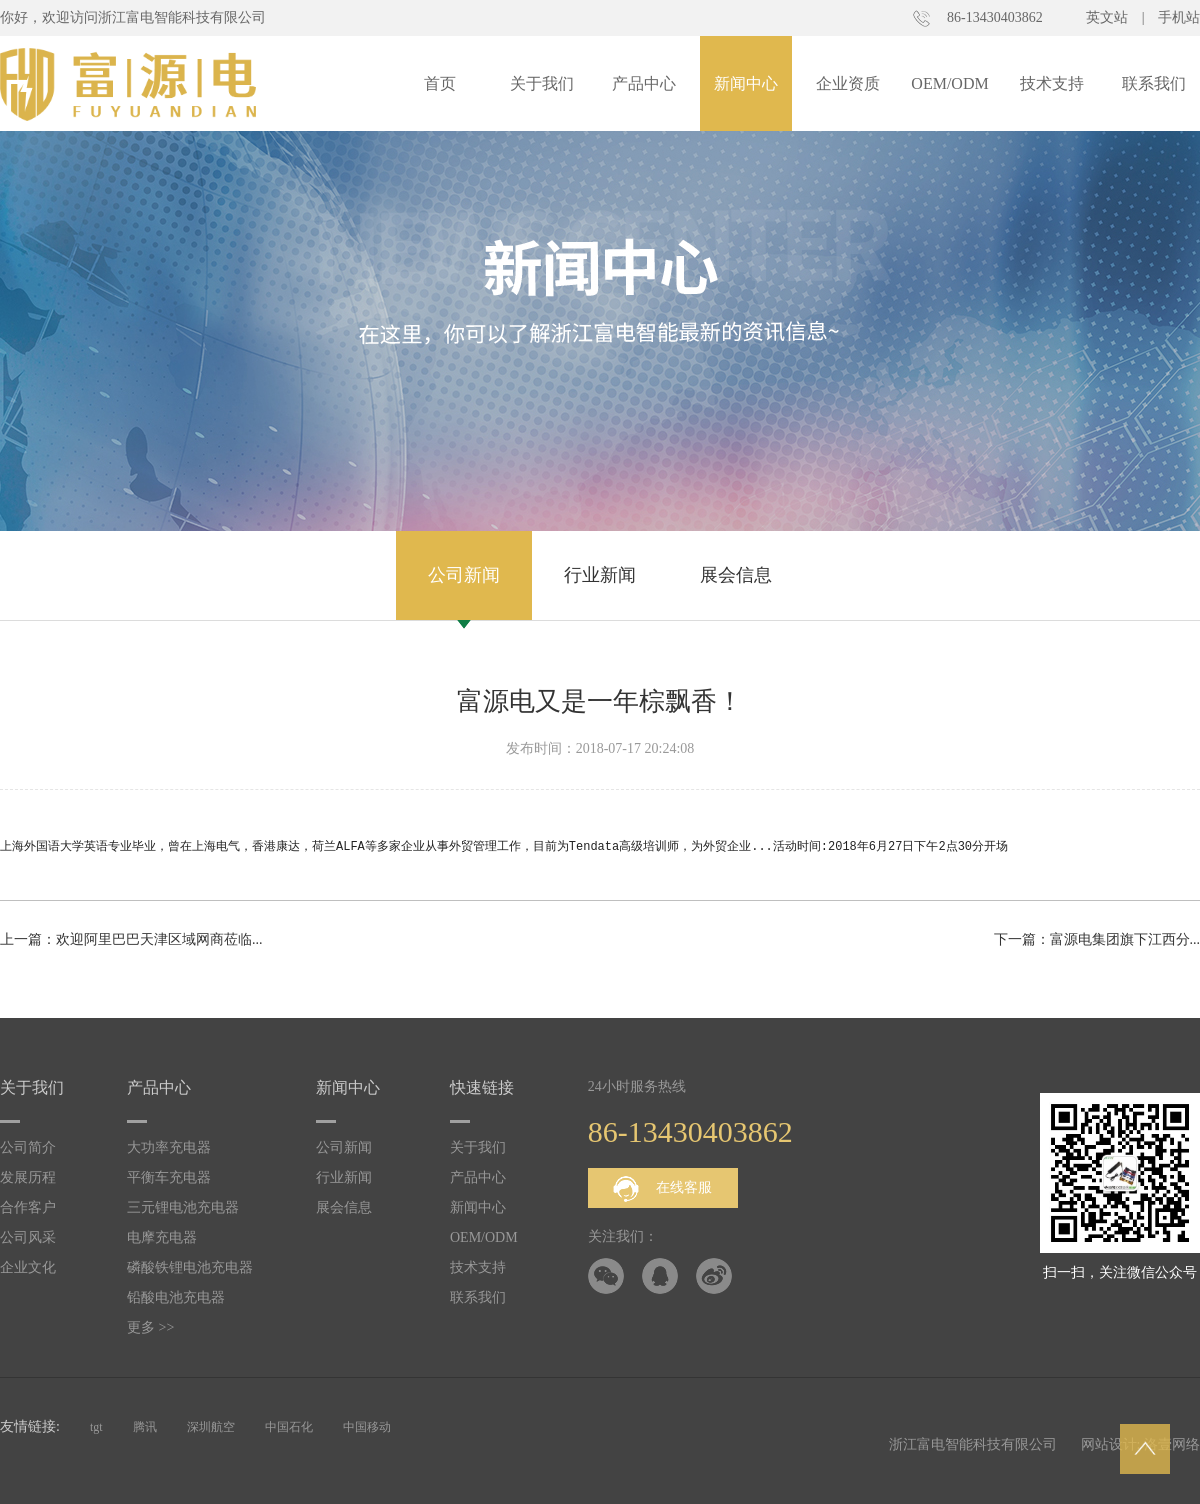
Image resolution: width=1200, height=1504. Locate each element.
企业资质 (848, 83)
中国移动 (367, 1427)
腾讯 (145, 1427)
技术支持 (1052, 83)
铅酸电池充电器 (176, 1297)
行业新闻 (600, 575)
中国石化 (289, 1427)
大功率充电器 (169, 1147)
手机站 (1179, 17)
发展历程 (28, 1177)
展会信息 (736, 575)
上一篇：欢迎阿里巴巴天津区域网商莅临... (131, 939)
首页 (440, 83)
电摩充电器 (162, 1237)
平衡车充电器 (169, 1177)
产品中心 (644, 83)
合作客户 (28, 1207)
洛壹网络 (1172, 1444)
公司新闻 (464, 575)
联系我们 (1154, 83)
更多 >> (150, 1327)
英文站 (1107, 17)
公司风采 (28, 1237)
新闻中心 (746, 83)
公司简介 (28, 1147)
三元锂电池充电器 (183, 1207)
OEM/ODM (949, 83)
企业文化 (28, 1267)
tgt (96, 1427)
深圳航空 (211, 1427)
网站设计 (1109, 1444)
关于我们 (542, 83)
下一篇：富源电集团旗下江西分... (1097, 939)
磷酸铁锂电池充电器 (190, 1267)
